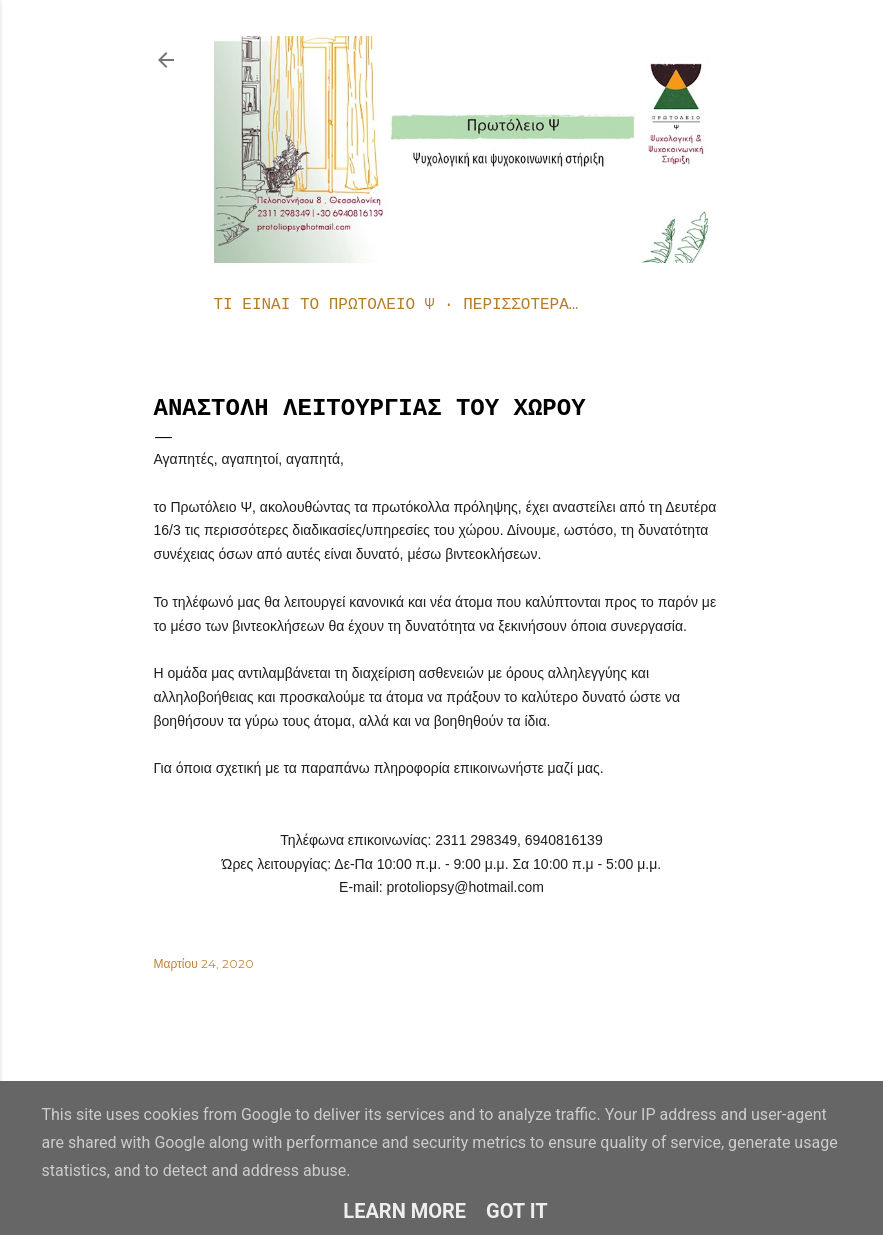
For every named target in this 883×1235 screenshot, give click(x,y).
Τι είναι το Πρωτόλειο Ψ (324, 305)
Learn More (404, 1211)
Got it (517, 1211)
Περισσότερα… (520, 305)
